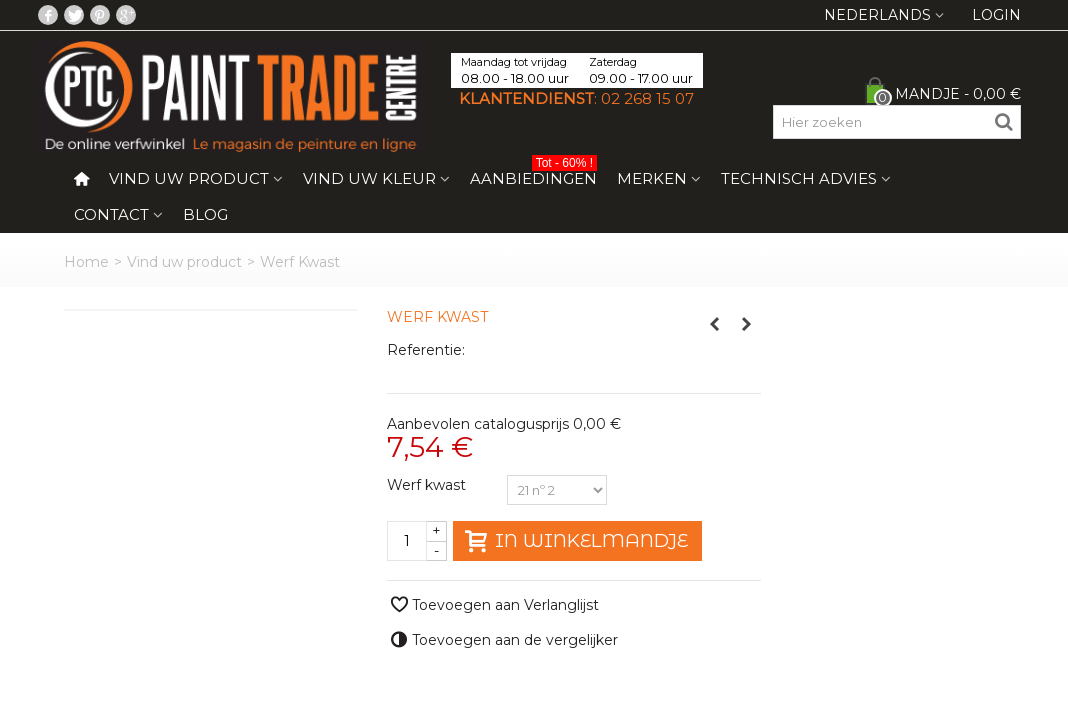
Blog (205, 214)
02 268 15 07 (647, 98)
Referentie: (426, 350)
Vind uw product (189, 178)
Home (86, 262)
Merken (652, 178)
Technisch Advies (799, 178)
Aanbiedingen (533, 174)
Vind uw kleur (369, 178)
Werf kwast (428, 485)
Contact (111, 214)
